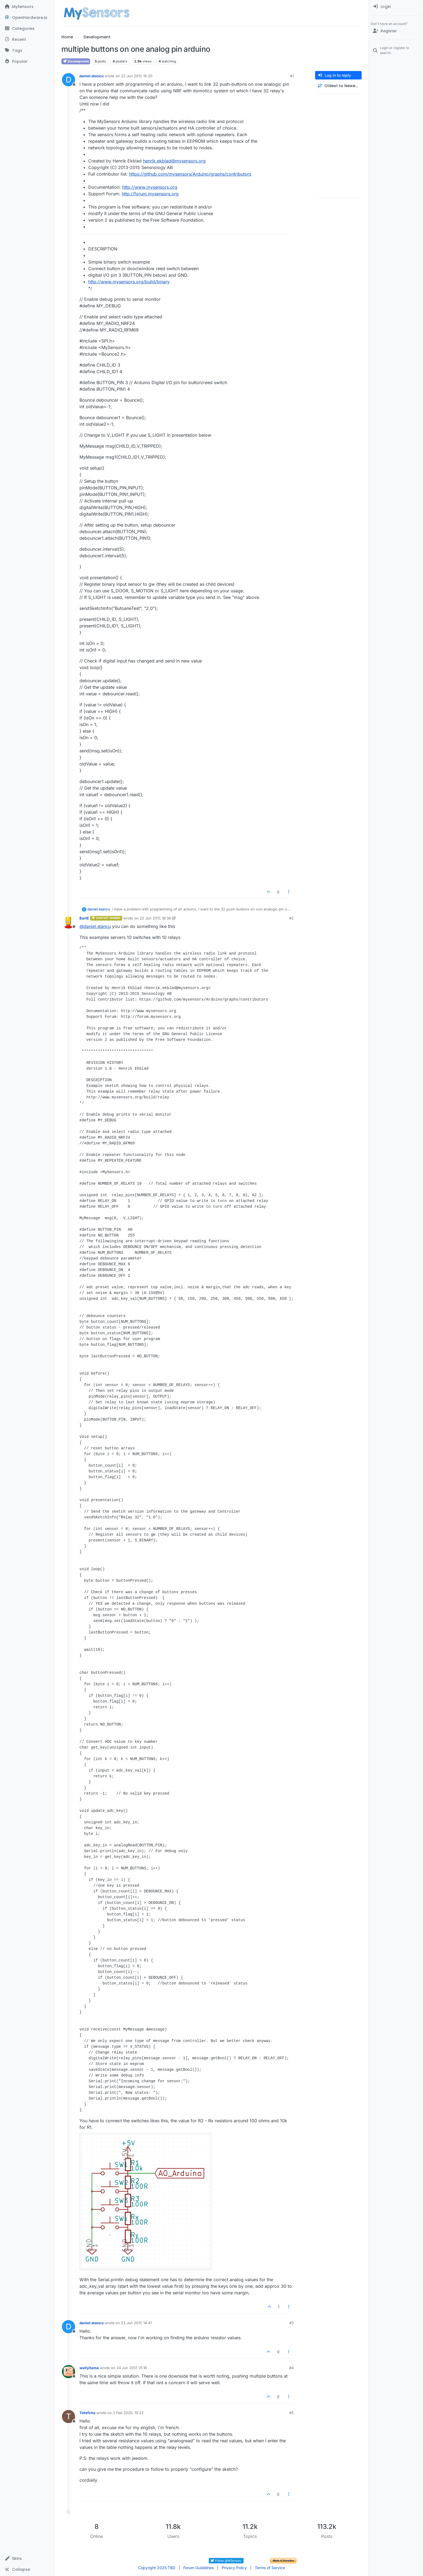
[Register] (396, 31)
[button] (27, 2558)
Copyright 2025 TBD (156, 2567)
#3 (291, 2323)
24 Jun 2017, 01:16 (131, 2368)
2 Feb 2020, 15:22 (128, 2413)
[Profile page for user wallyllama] (68, 2371)
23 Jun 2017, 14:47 (136, 2323)
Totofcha (87, 2413)
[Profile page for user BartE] (68, 922)
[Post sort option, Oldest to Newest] (338, 86)
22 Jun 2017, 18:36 (155, 918)
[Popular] (27, 61)
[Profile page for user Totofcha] (68, 2416)
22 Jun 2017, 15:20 (136, 76)
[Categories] (27, 28)
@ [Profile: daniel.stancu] (95, 926)
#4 (291, 2368)
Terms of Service (270, 2567)
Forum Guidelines (198, 2567)
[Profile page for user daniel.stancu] (68, 79)
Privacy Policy (234, 2567)
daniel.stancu (91, 76)
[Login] (396, 6)
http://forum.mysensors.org (150, 193)
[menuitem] (396, 6)
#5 (291, 2413)
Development (76, 61)
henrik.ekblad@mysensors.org (174, 161)
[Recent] (27, 39)
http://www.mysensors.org (149, 187)
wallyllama (89, 2368)
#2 (291, 918)
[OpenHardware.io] (27, 17)
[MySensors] (27, 6)
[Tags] (27, 50)
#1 (292, 76)
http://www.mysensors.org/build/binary (129, 281)
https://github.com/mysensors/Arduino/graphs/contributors (190, 174)
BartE (84, 918)
